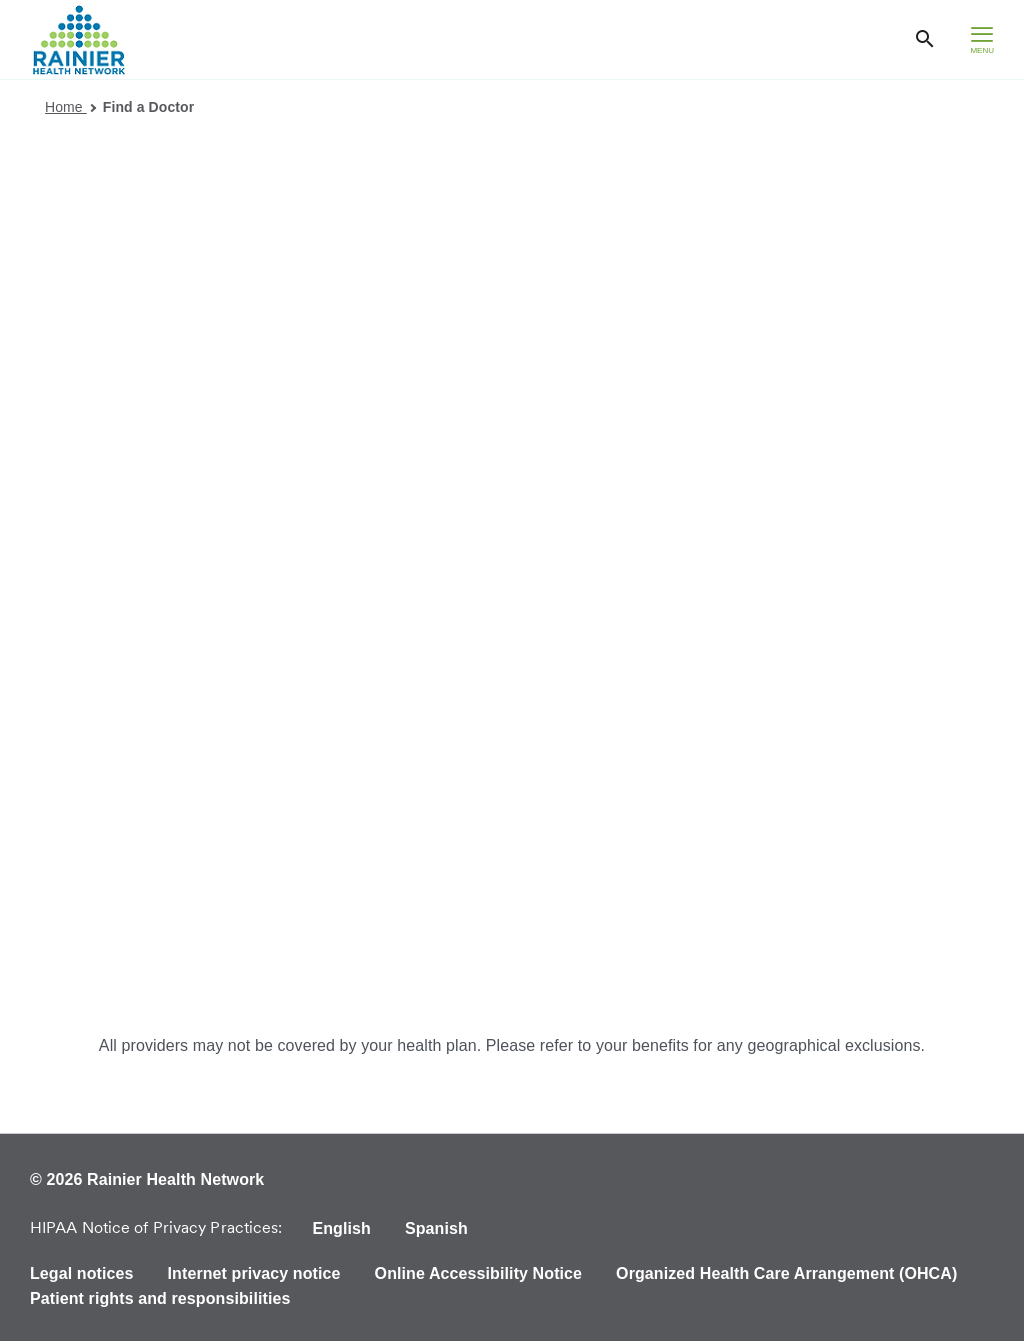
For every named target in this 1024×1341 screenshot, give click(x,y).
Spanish (436, 1228)
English (341, 1228)
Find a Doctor (149, 107)
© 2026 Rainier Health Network (147, 1179)
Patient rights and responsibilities (160, 1298)
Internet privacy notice (254, 1273)
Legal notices (82, 1273)
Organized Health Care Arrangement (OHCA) (786, 1273)
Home (70, 107)
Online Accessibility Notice (479, 1273)
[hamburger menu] (982, 39)
